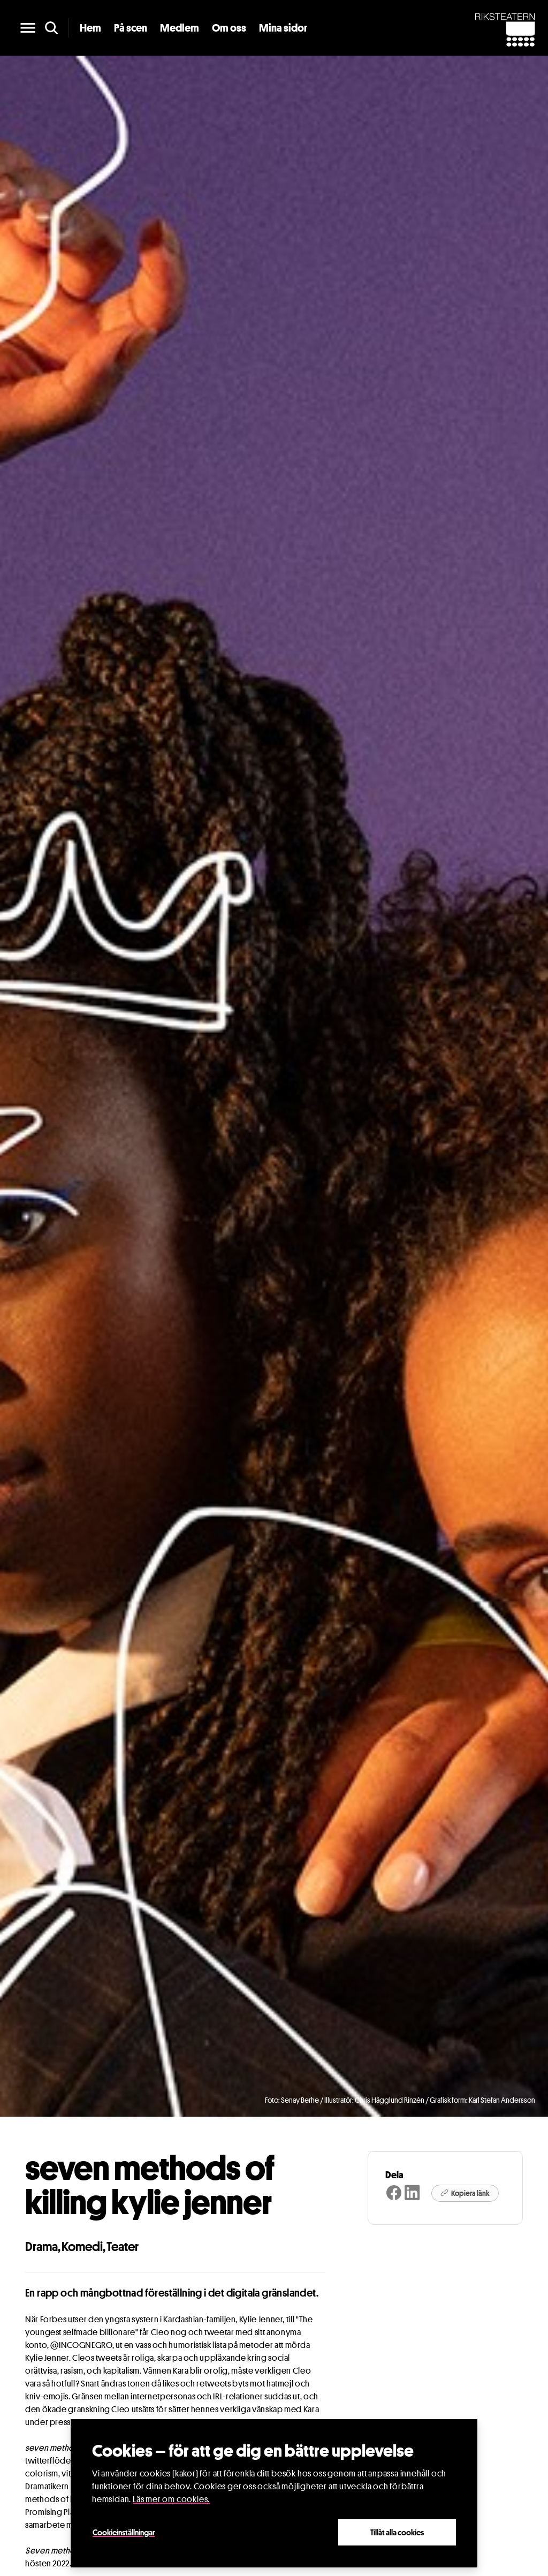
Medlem (179, 28)
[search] (51, 28)
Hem (90, 28)
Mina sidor (283, 28)
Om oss (229, 28)
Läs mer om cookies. (171, 2499)
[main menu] (28, 28)
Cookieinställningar (124, 2532)
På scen (130, 28)
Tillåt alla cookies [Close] (397, 2532)
